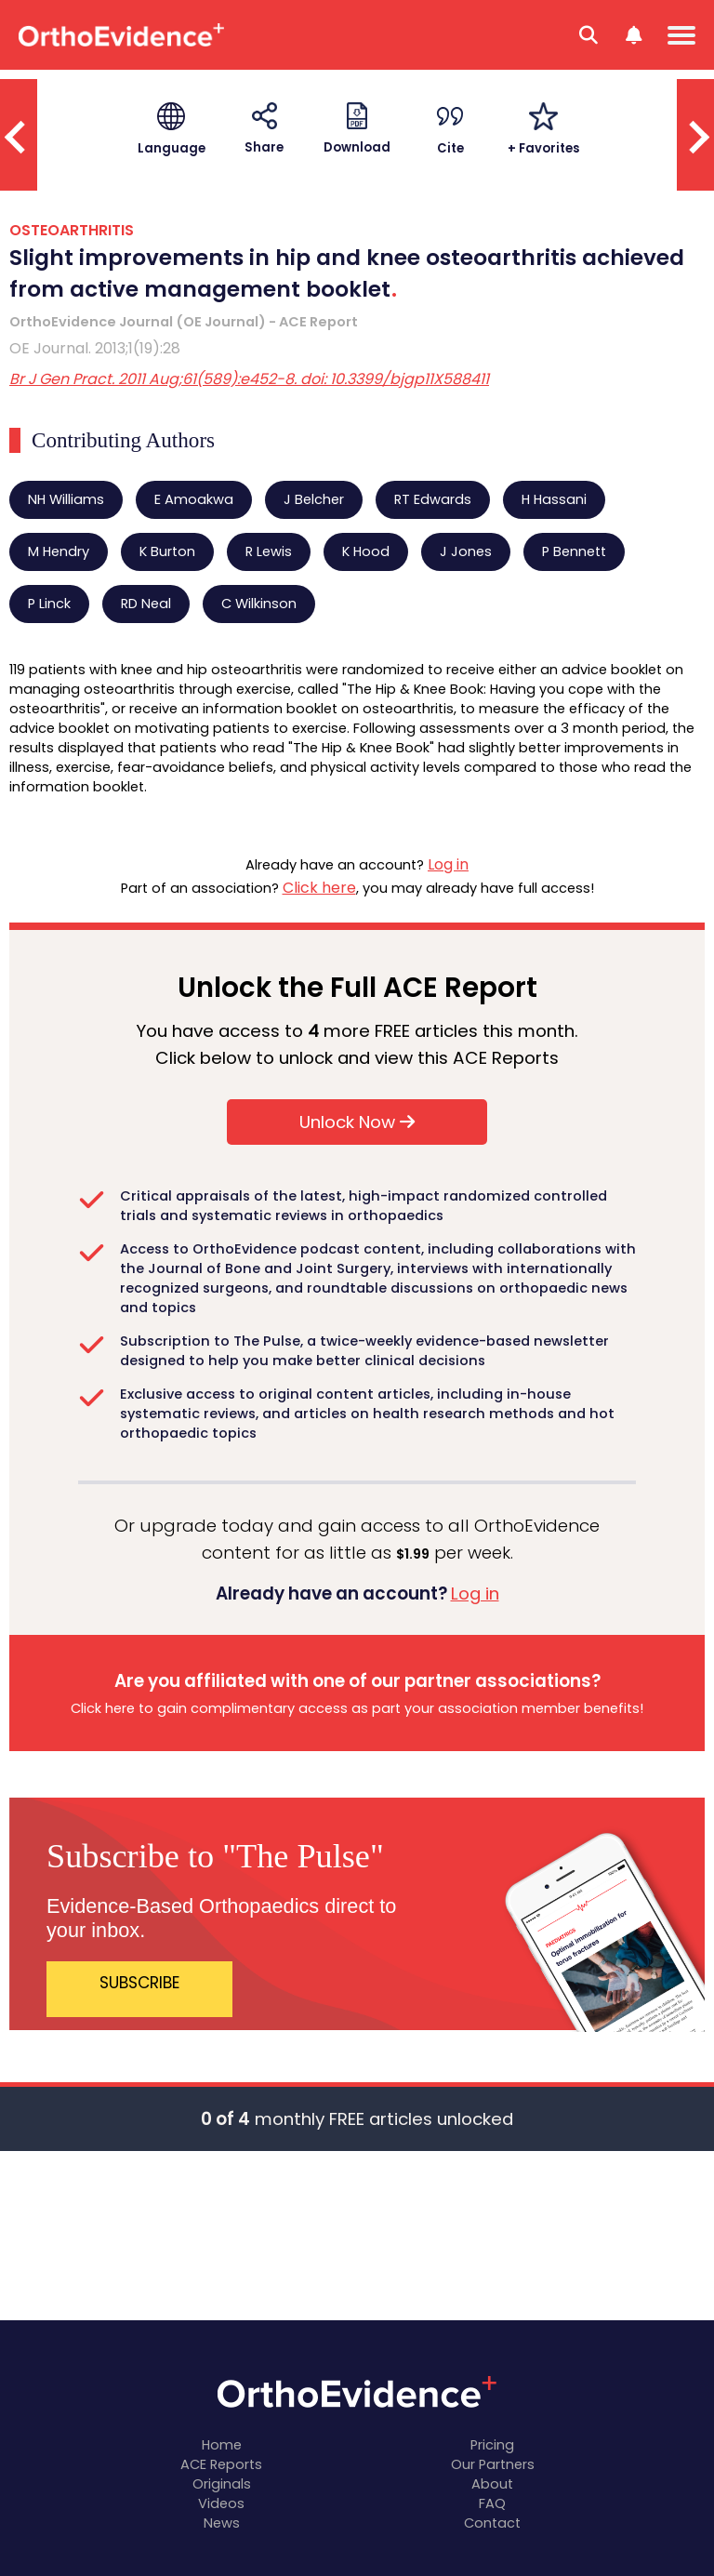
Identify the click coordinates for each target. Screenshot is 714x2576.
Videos (221, 2503)
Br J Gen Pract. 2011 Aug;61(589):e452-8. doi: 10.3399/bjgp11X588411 (249, 379)
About (492, 2484)
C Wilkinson (259, 603)
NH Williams (66, 499)
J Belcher (314, 499)
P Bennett (574, 551)
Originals (221, 2484)
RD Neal (146, 603)
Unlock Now (357, 1122)
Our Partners (493, 2464)
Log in (448, 864)
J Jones (466, 551)
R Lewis (268, 551)
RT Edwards (432, 499)
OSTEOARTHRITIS (71, 230)
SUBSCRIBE (139, 1983)
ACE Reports (221, 2464)
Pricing (492, 2445)
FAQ (492, 2503)
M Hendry (58, 551)
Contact (492, 2523)
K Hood (366, 551)
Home (222, 2445)
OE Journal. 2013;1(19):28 (94, 348)
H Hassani (554, 499)
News (222, 2523)
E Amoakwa (193, 499)
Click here (319, 887)
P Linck (49, 603)
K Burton (167, 551)
